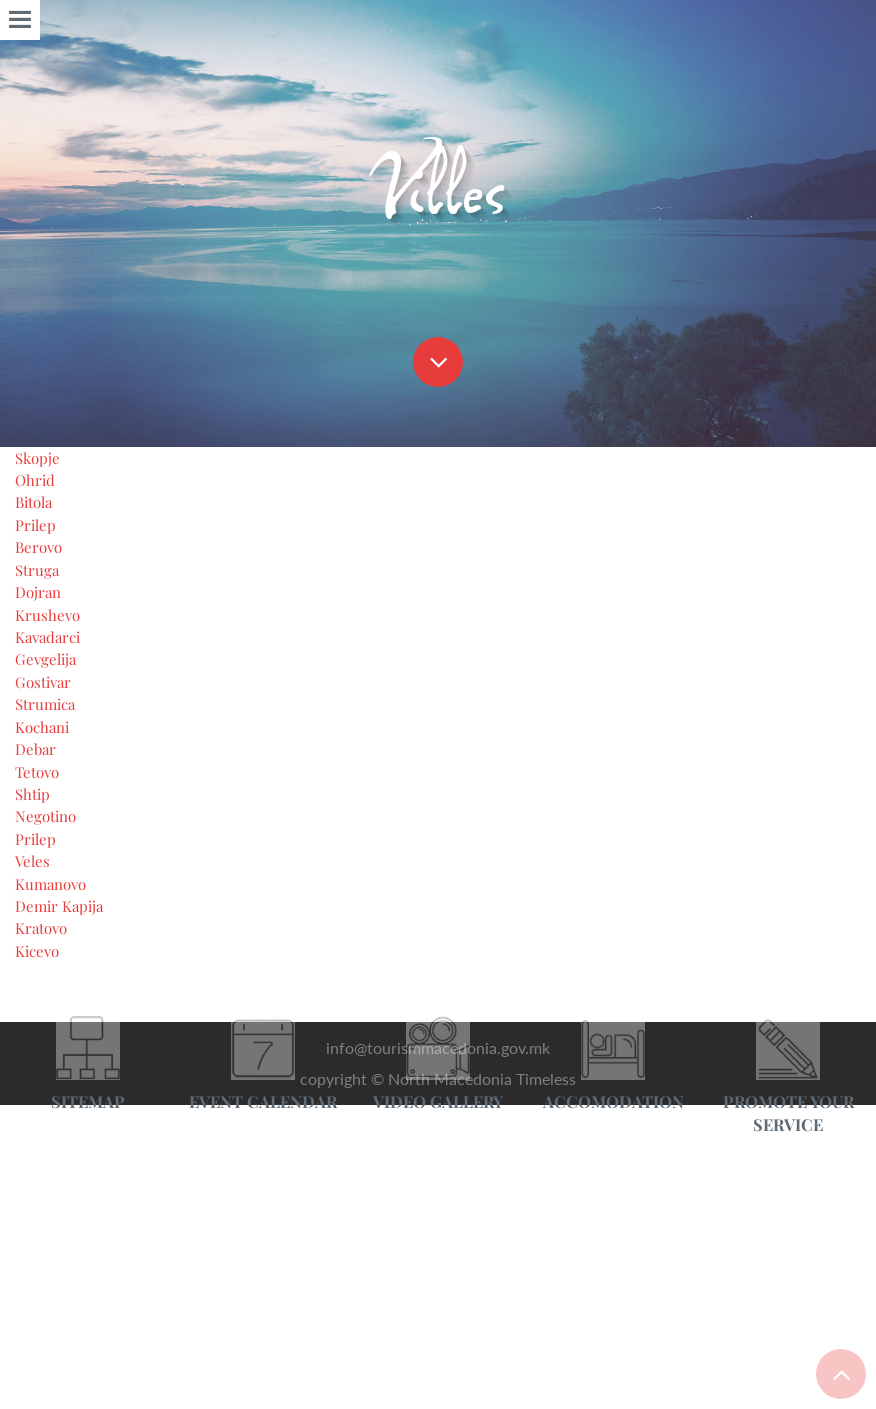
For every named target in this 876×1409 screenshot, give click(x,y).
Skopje (40, 1344)
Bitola (37, 1392)
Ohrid (37, 1368)
